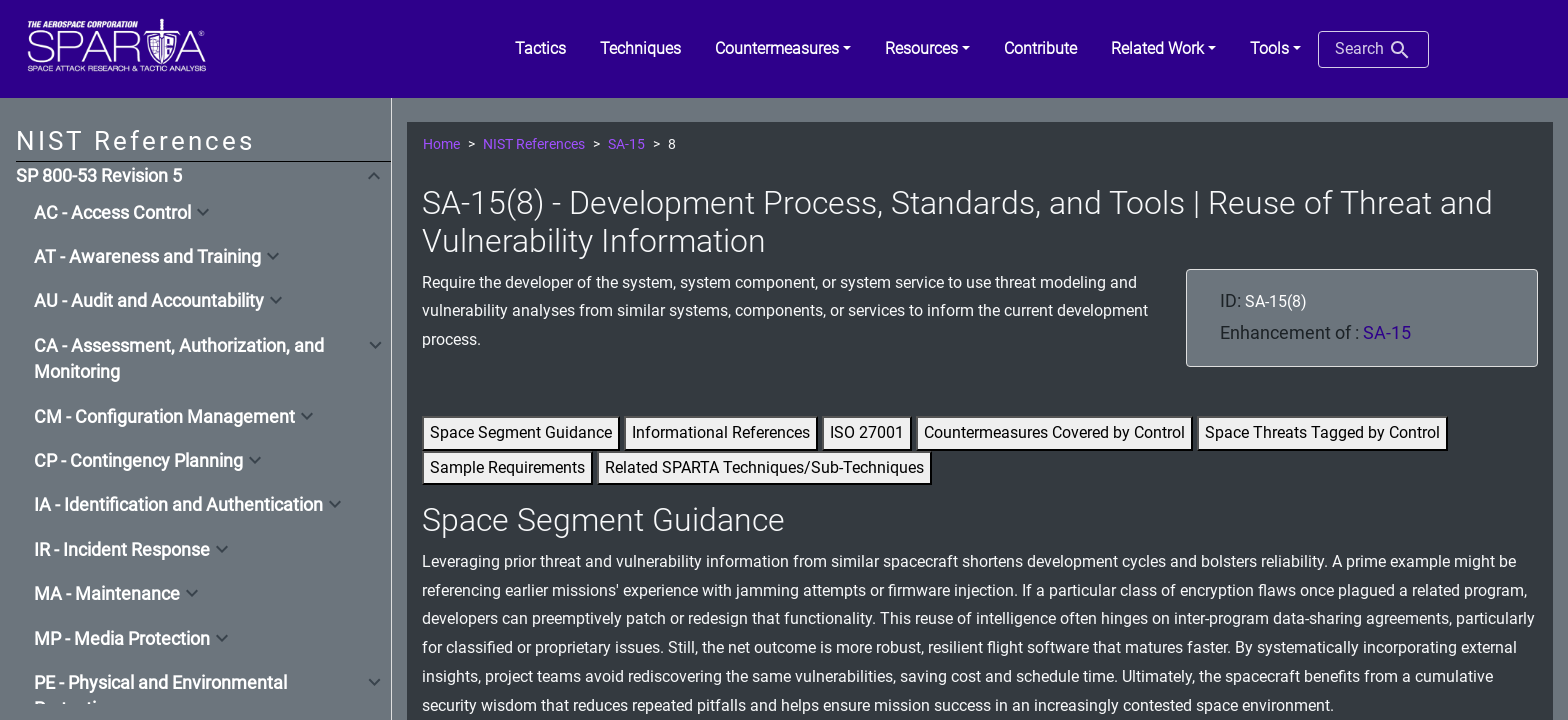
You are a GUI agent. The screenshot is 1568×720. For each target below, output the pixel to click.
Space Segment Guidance (521, 432)
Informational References (721, 432)
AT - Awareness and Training (147, 257)
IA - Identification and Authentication (178, 505)
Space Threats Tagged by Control (1322, 432)
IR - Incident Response (122, 550)
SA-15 (626, 144)
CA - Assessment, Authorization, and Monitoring (179, 359)
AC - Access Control (112, 213)
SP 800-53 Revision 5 (99, 176)
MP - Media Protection (122, 639)
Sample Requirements (507, 467)
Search (1373, 50)
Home (441, 144)
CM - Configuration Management (164, 417)
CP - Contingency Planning (138, 461)
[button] (783, 49)
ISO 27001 (867, 432)
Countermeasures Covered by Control (1054, 432)
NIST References (534, 144)
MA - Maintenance (107, 594)
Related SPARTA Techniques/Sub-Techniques (764, 467)
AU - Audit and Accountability (149, 301)
